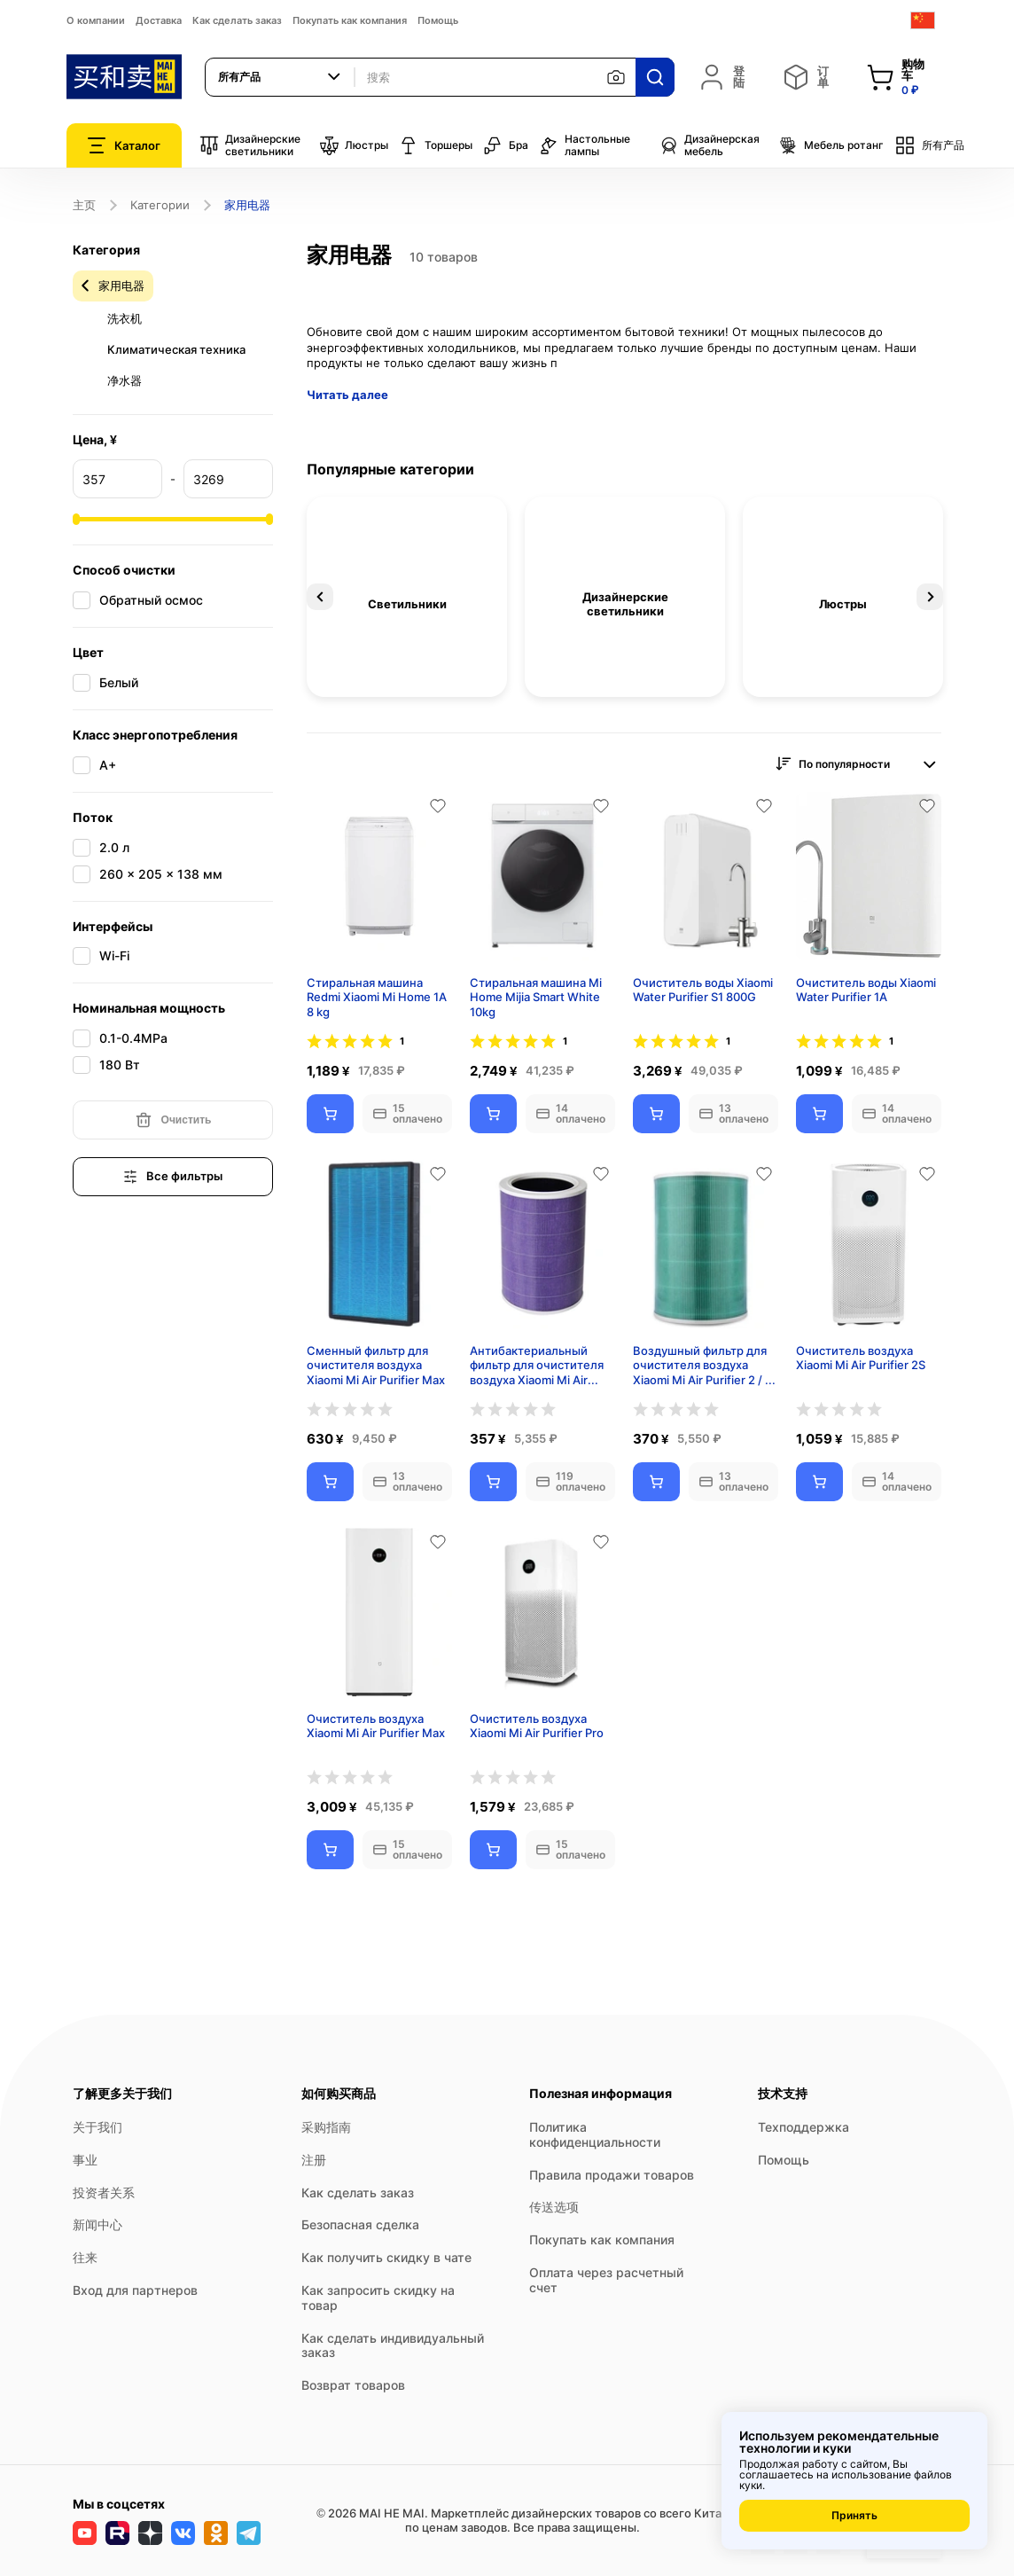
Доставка (159, 20)
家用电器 (121, 285)
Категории (160, 205)
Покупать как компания (349, 20)
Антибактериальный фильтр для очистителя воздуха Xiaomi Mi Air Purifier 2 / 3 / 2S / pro (537, 1365)
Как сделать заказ (237, 20)
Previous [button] (320, 596)
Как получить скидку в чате (386, 2257)
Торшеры (435, 145)
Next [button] (929, 596)
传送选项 (554, 2206)
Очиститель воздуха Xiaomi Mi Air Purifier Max (376, 1726)
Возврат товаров (353, 2384)
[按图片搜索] (616, 77)
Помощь (437, 20)
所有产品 (929, 145)
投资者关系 (104, 2192)
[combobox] (280, 77)
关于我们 (97, 2126)
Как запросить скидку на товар (378, 2297)
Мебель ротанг (831, 145)
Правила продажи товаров (611, 2174)
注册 (313, 2159)
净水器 (124, 380)
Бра (505, 145)
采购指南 (326, 2126)
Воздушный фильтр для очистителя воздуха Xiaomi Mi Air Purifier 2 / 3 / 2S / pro (702, 1365)
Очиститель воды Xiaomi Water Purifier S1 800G (703, 990)
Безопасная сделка (360, 2224)
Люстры (353, 145)
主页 (84, 205)
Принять (854, 2515)
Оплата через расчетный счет (606, 2280)
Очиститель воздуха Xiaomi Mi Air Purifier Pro (537, 1726)
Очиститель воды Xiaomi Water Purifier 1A (866, 990)
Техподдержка (803, 2126)
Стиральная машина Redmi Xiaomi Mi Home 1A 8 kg (377, 997)
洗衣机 (124, 318)
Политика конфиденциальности (594, 2134)
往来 (85, 2257)
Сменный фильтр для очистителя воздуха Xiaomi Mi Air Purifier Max (376, 1365)
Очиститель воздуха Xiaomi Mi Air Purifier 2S (860, 1358)
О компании (95, 20)
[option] (407, 597)
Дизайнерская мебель (709, 145)
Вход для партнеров (135, 2290)
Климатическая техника (176, 349)
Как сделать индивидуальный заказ (392, 2345)
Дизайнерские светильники (249, 145)
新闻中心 (97, 2224)
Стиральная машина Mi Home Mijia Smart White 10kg (536, 997)
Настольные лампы (584, 145)
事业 (85, 2159)
